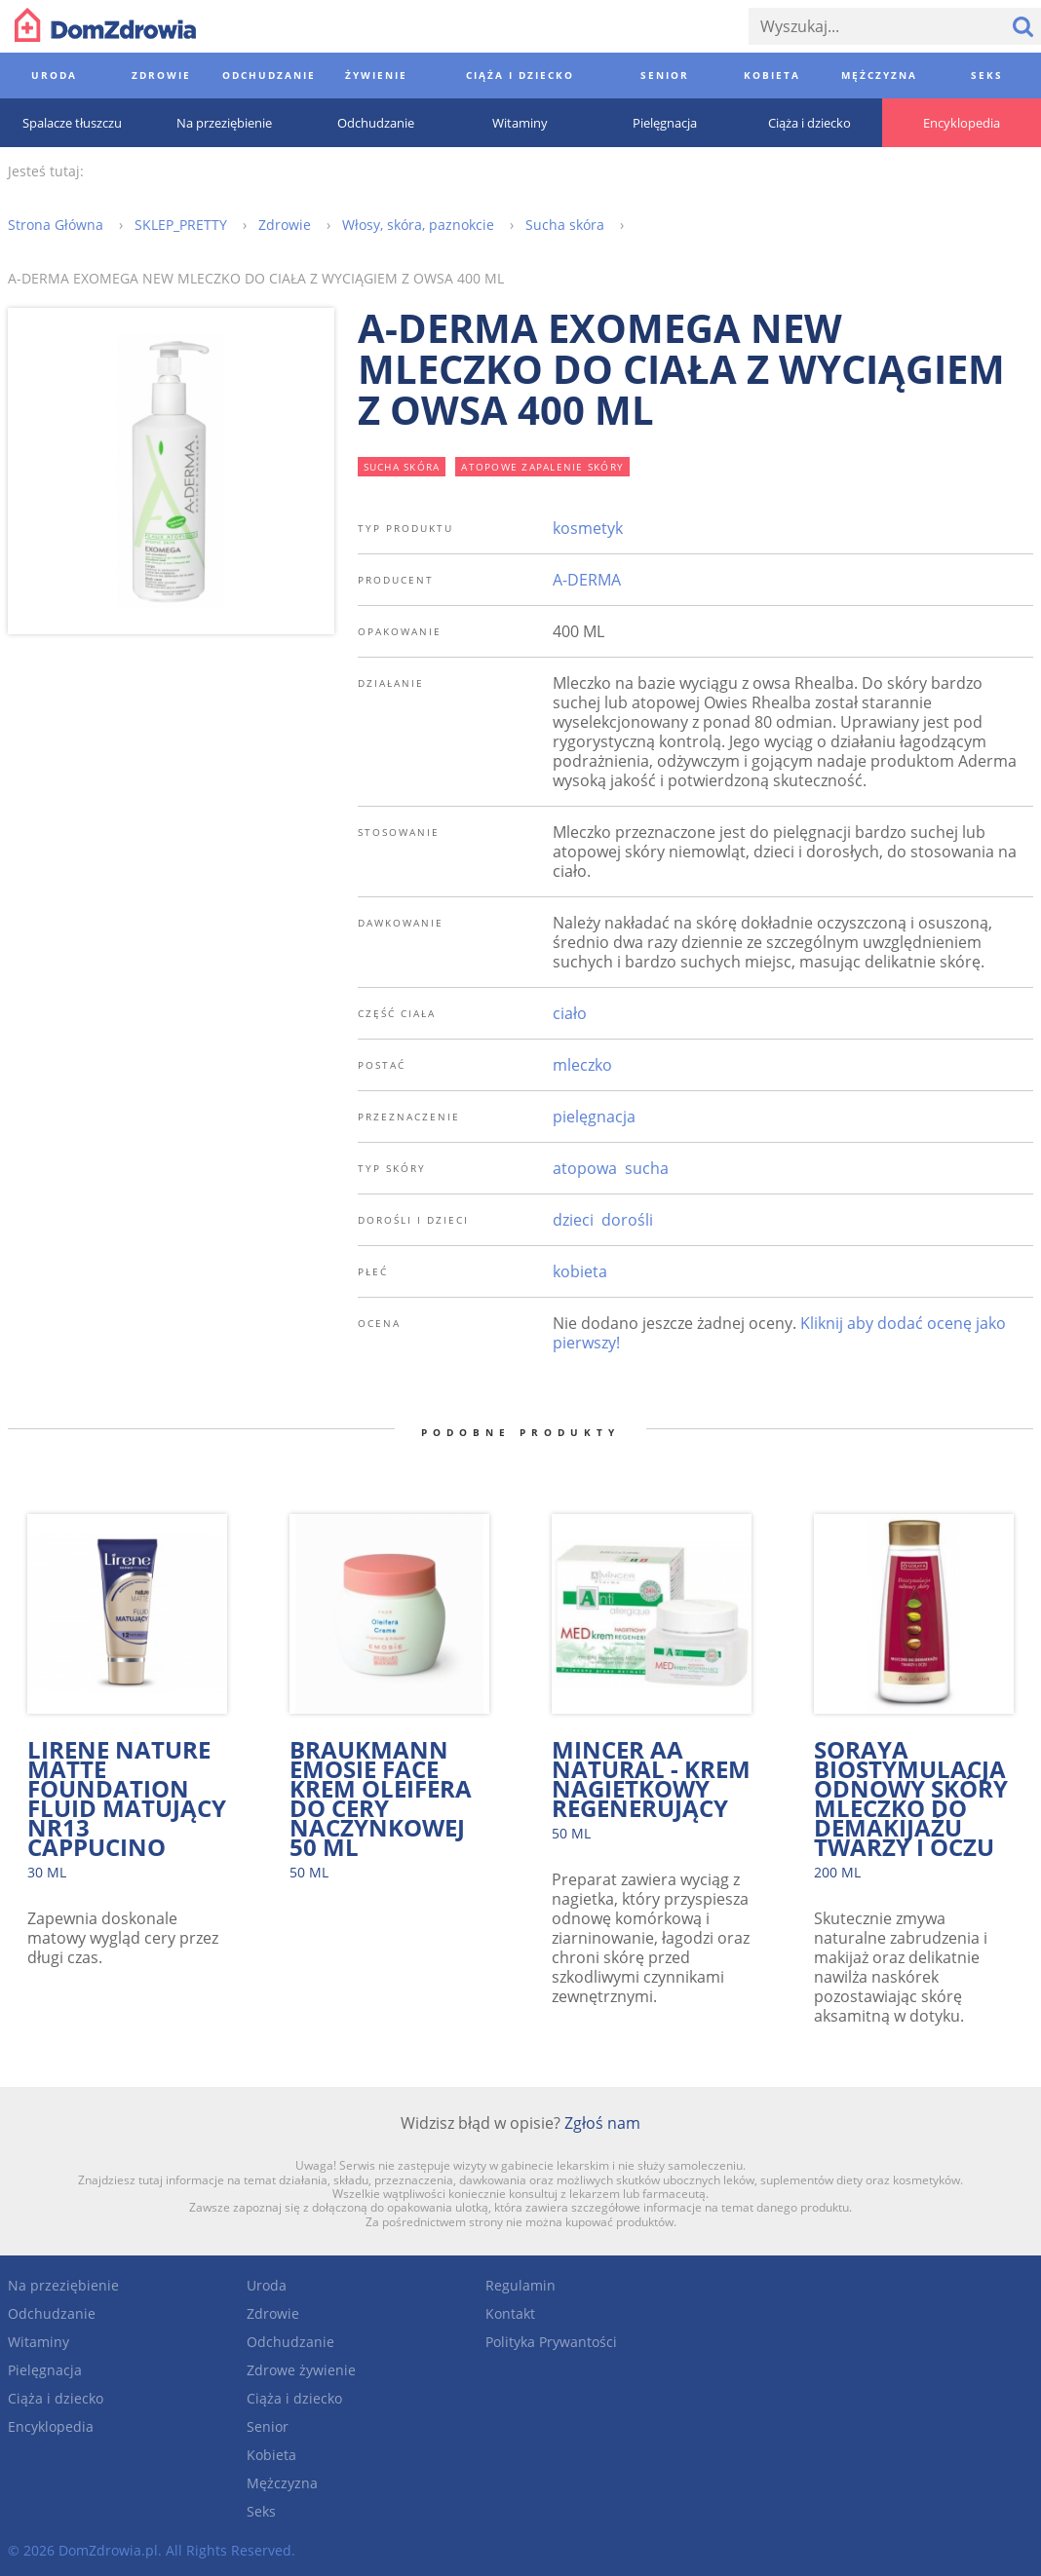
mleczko (582, 1065)
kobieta (580, 1271)
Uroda (267, 2285)
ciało (570, 1013)
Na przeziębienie (63, 2285)
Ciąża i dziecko (55, 2398)
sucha (647, 1168)
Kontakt (510, 2313)
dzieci (573, 1220)
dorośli (627, 1220)
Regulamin (520, 2285)
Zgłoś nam (602, 2123)
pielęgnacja (594, 1116)
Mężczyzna (282, 2483)
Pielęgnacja (45, 2370)
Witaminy (38, 2341)
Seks (261, 2511)
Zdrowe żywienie (301, 2370)
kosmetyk (588, 528)
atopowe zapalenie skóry (542, 467)
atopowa (585, 1168)
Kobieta (271, 2454)
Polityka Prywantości (551, 2341)
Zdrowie (273, 2313)
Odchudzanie (52, 2313)
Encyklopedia (51, 2426)
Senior (268, 2426)
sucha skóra (402, 467)
